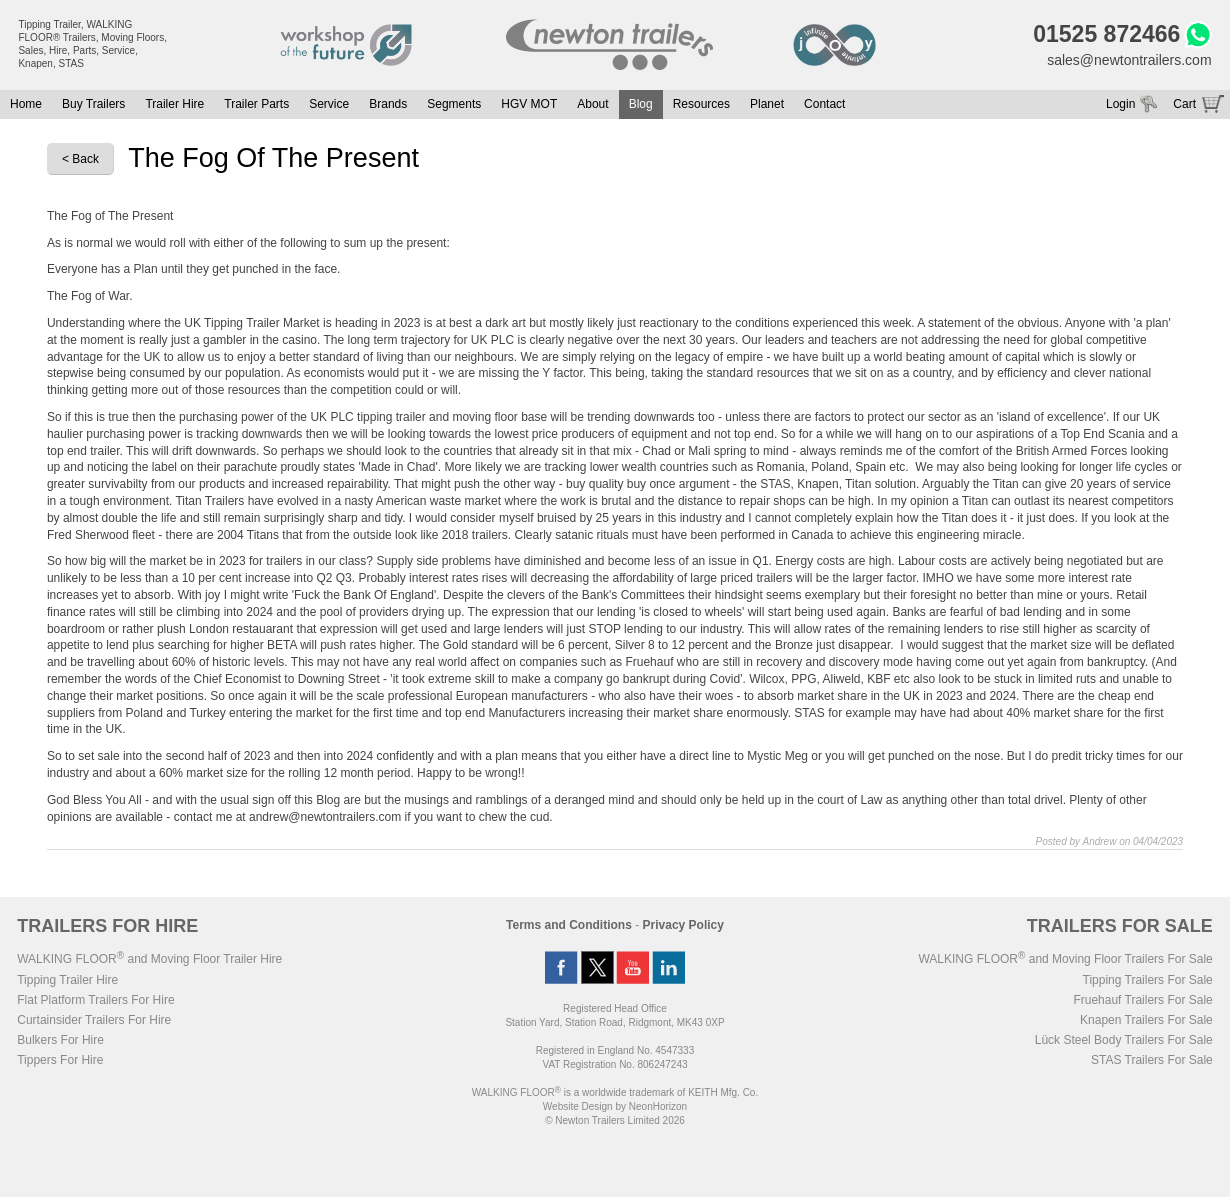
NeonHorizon (658, 1106)
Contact (824, 104)
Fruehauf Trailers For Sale (1142, 1000)
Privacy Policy (683, 925)
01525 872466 (1106, 34)
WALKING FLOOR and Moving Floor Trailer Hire (149, 959)
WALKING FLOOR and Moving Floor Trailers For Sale (1065, 959)
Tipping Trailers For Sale (1148, 980)
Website (578, 1106)
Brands (388, 104)
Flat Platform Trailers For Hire (95, 1000)
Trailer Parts (256, 104)
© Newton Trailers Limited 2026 (615, 1120)
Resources (701, 104)
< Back (80, 159)
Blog (641, 104)
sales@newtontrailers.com (1129, 60)
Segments (454, 104)
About (592, 104)
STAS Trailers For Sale (1152, 1060)
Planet (767, 104)
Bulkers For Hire (60, 1040)
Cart (1184, 104)
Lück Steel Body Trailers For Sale (1124, 1040)
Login (1120, 104)
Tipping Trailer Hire (67, 980)
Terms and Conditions (569, 925)
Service (329, 104)
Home (26, 104)
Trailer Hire (174, 104)
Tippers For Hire (60, 1060)
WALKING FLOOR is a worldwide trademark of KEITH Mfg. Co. (615, 1092)
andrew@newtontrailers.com (325, 817)
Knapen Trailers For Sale (1146, 1020)
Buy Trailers (93, 104)
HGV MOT (529, 104)
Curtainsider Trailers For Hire (94, 1020)
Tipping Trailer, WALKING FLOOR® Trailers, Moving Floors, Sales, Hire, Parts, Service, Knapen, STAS (92, 44)
